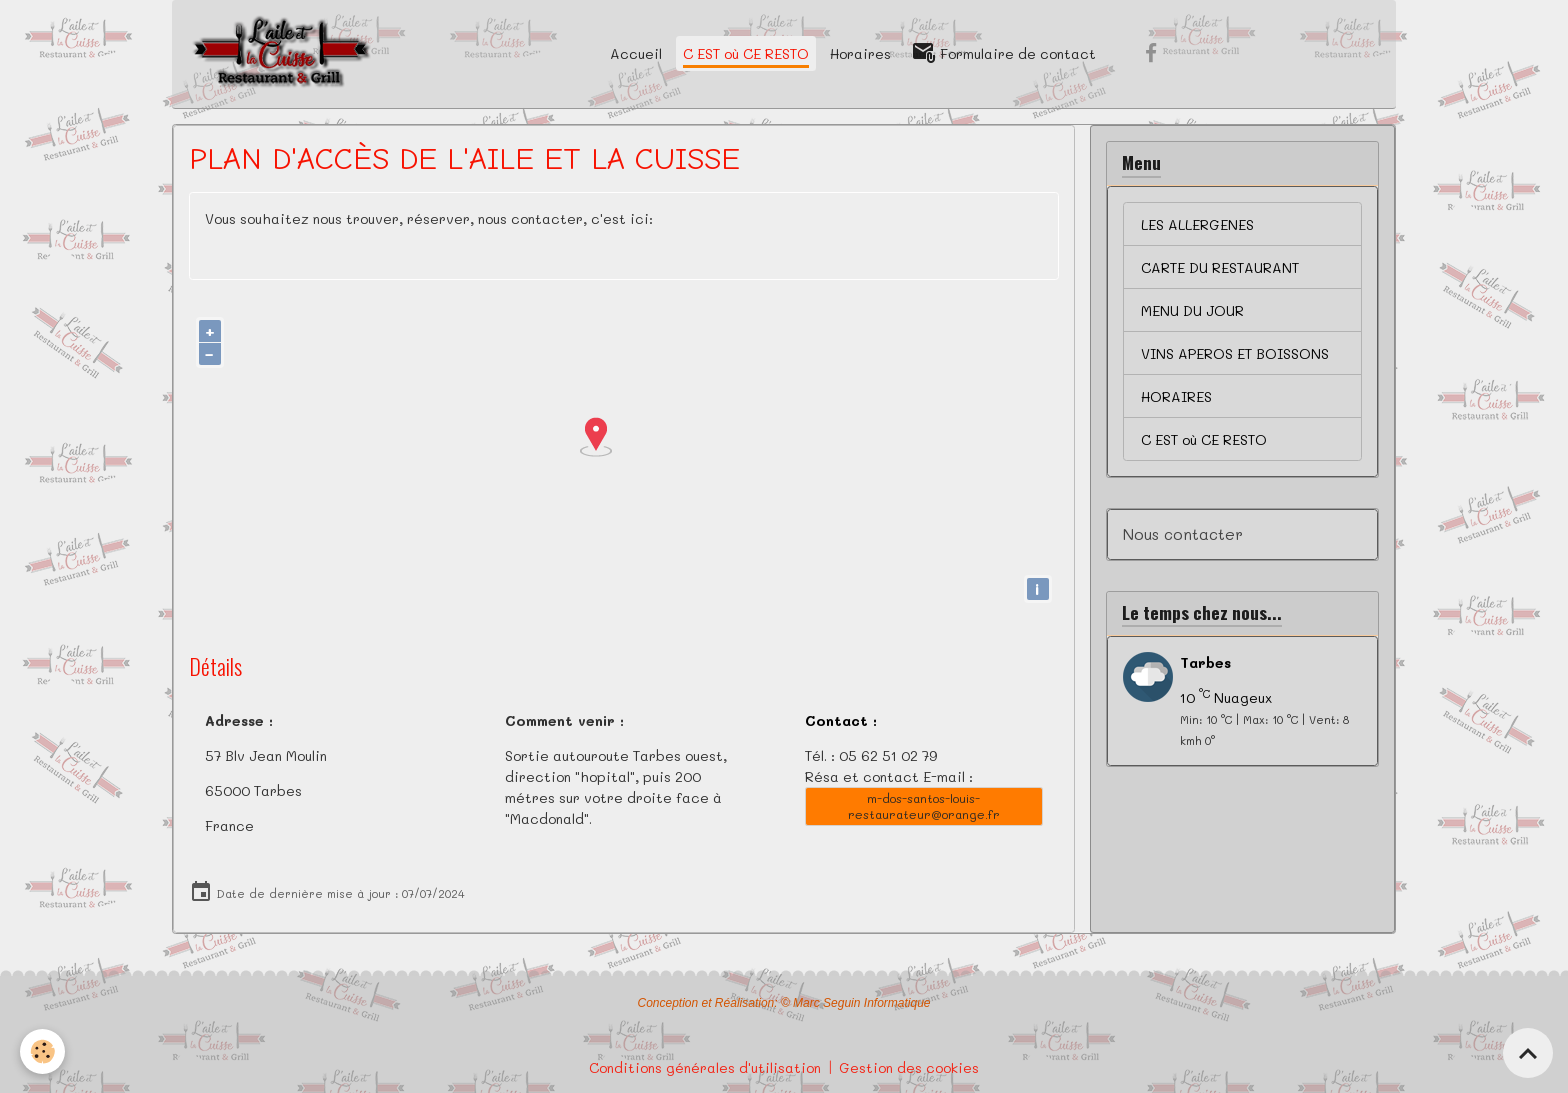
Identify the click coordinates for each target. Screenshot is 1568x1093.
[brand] (282, 54)
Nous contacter (1183, 534)
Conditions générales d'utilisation (705, 1067)
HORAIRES (1176, 396)
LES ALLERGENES (1197, 224)
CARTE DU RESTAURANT (1220, 267)
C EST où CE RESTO (746, 53)
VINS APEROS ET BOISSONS (1235, 353)
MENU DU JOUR (1192, 310)
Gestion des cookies (909, 1067)
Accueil (636, 53)
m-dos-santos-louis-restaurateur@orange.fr (924, 805)
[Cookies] (42, 1051)
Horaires (860, 53)
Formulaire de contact (1004, 53)
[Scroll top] (1528, 1053)
